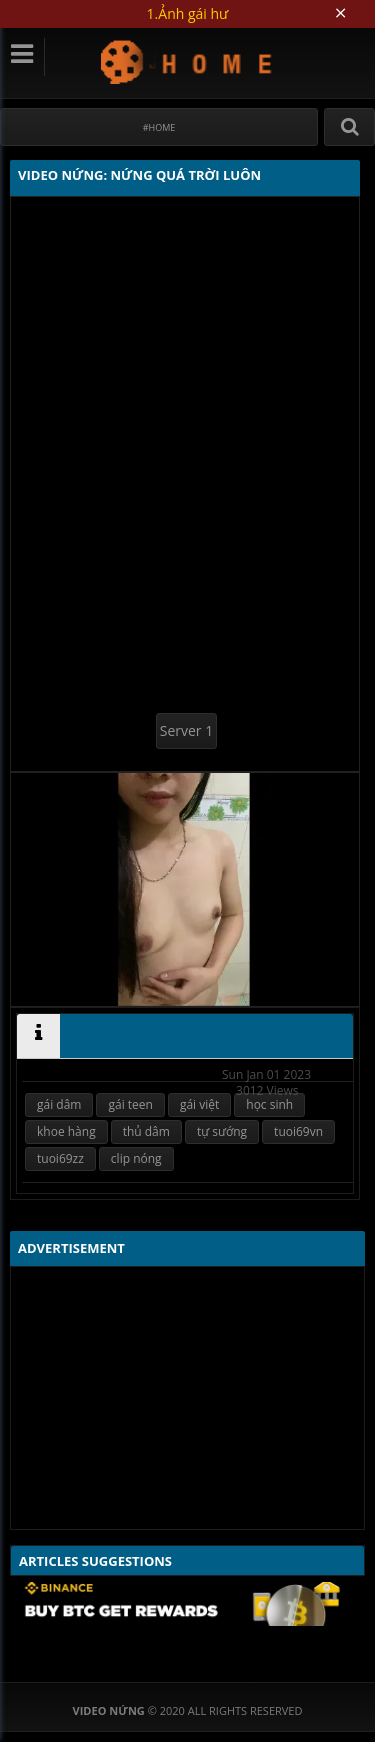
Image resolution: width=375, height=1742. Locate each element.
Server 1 (186, 730)
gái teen (130, 1104)
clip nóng (136, 1158)
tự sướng (222, 1131)
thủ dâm (146, 1131)
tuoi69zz (60, 1158)
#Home (159, 127)
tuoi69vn (298, 1131)
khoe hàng (66, 1131)
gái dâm (59, 1104)
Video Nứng (187, 61)
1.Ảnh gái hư (188, 13)
